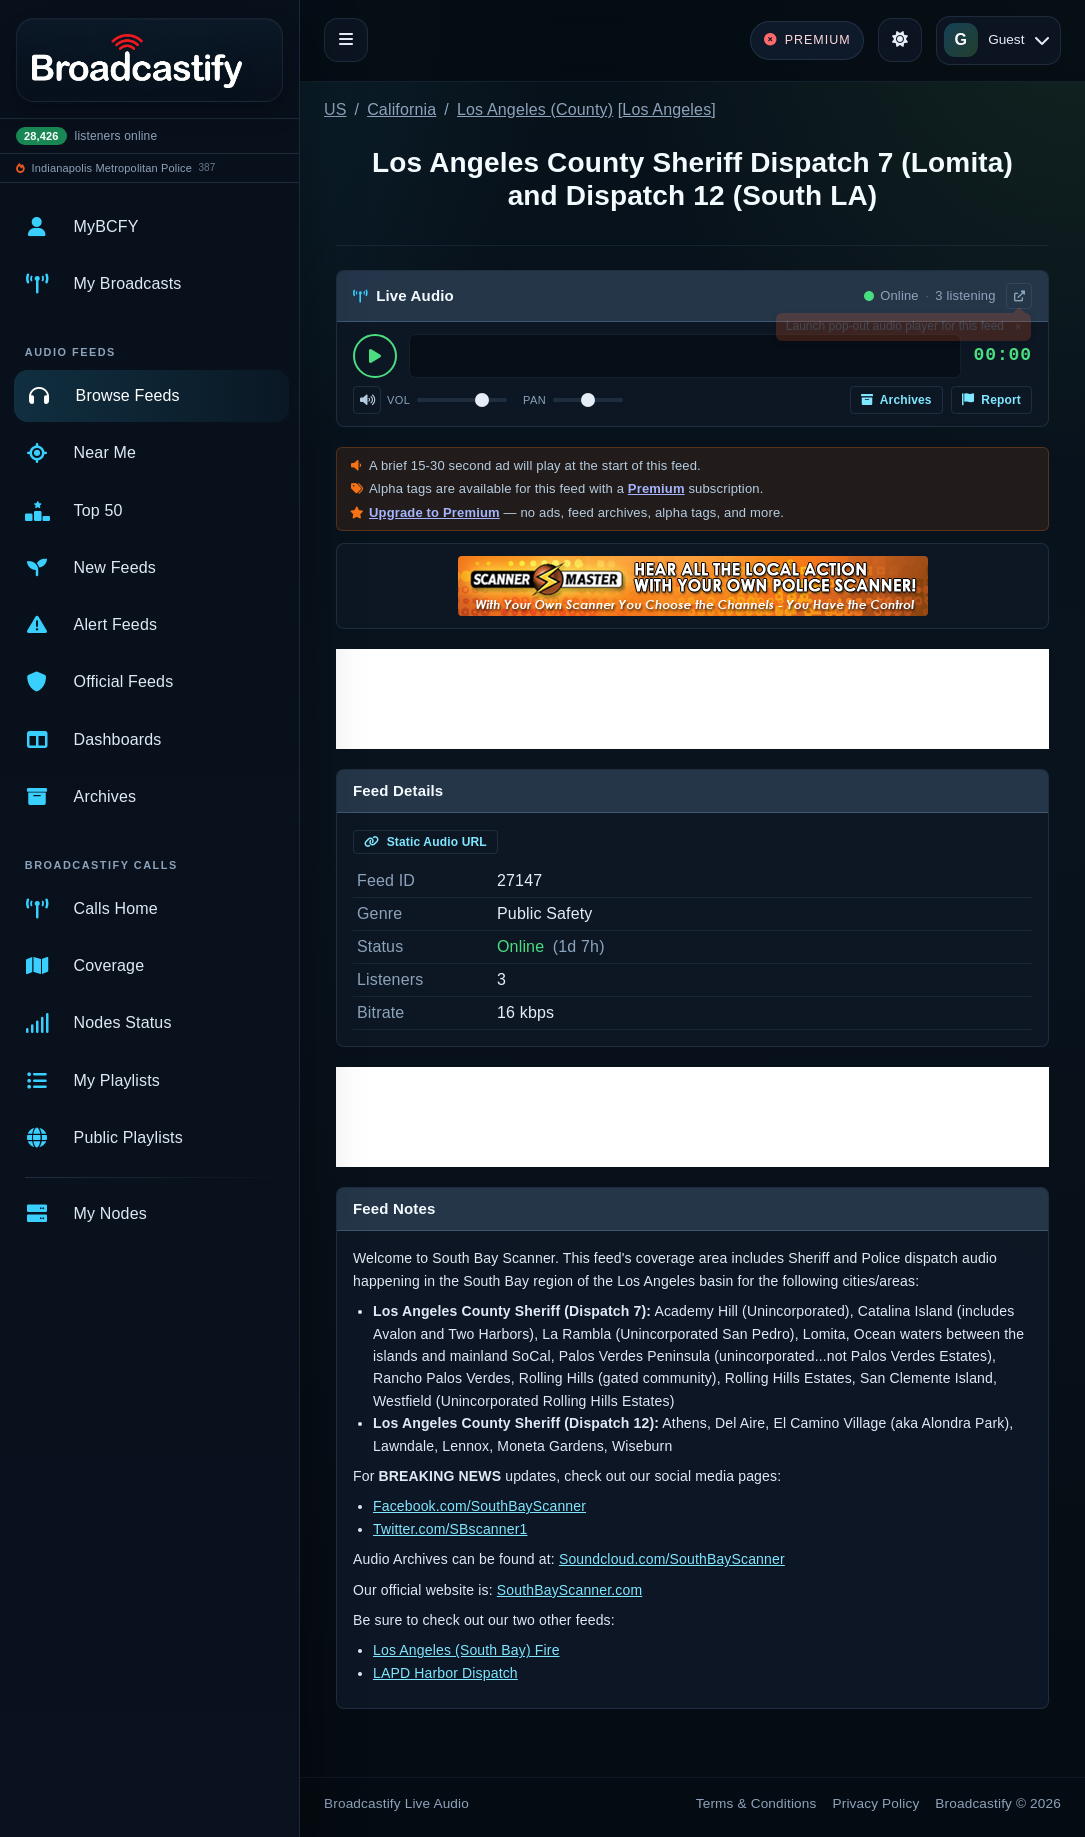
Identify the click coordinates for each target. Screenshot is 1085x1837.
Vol (398, 400)
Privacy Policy (876, 1803)
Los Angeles (666, 109)
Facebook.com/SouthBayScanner (479, 1506)
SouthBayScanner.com (569, 1590)
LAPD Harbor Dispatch (445, 1673)
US (335, 109)
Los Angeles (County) (535, 109)
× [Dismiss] (1017, 330)
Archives (896, 400)
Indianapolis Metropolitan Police (112, 168)
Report (991, 400)
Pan (534, 400)
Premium (656, 488)
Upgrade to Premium (434, 512)
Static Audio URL (425, 842)
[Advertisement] (692, 699)
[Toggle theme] (900, 40)
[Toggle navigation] (346, 40)
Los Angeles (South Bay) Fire (466, 1650)
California (401, 109)
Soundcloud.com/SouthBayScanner (672, 1559)
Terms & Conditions (756, 1803)
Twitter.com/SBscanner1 (450, 1529)
